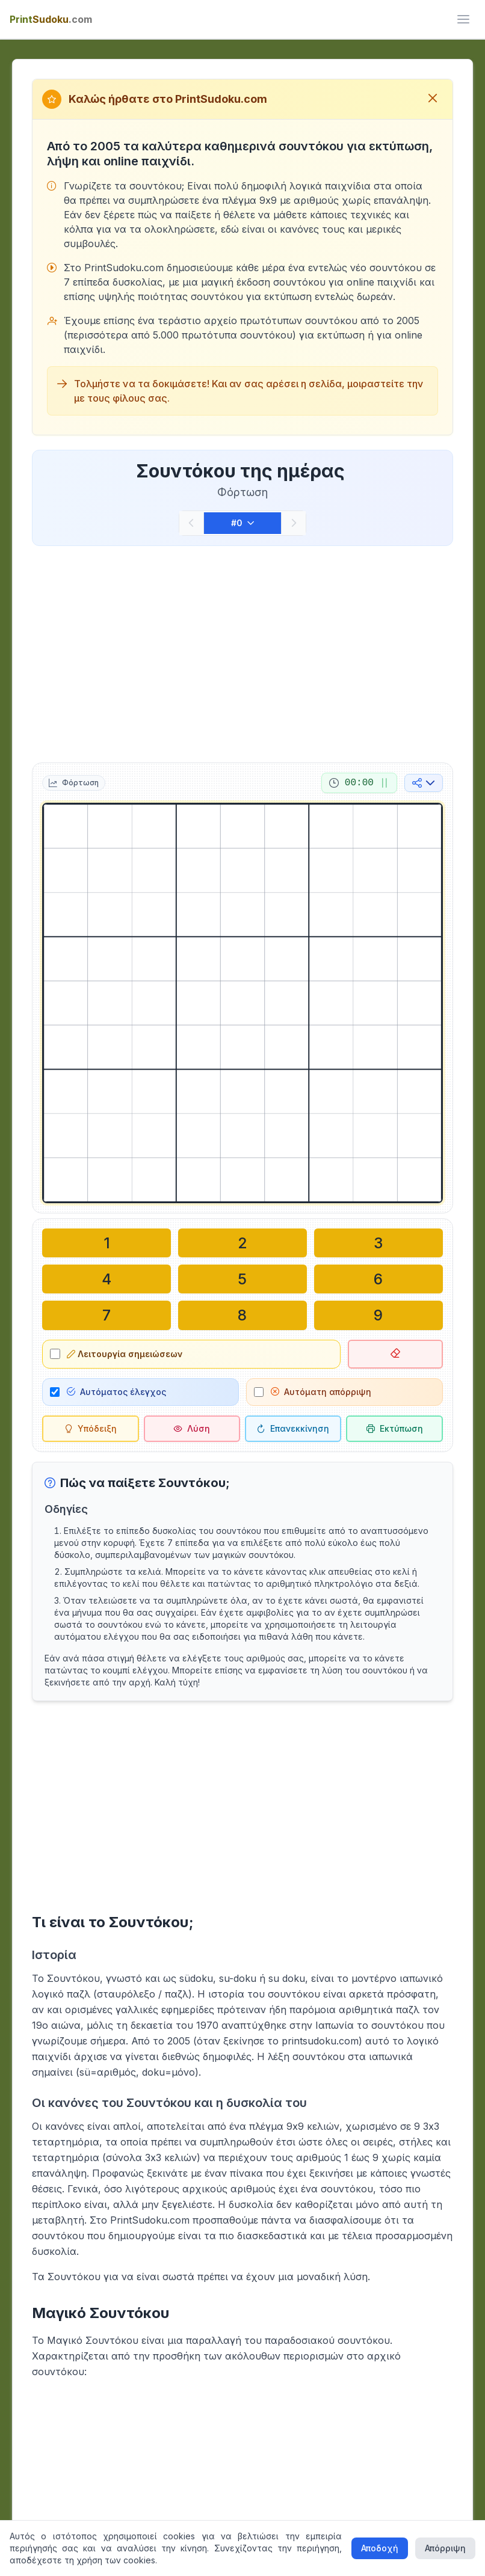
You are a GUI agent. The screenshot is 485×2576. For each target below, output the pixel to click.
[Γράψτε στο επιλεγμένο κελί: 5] (242, 1279)
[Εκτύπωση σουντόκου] (394, 1428)
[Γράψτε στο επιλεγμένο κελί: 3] (378, 1242)
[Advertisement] (242, 652)
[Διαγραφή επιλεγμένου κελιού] (395, 1353)
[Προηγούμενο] (191, 523)
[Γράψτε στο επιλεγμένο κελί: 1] (106, 1242)
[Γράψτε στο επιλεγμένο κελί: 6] (378, 1279)
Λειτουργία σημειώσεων (124, 1353)
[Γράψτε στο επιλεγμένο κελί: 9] (378, 1315)
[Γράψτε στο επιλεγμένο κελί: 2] (242, 1242)
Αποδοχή (379, 2548)
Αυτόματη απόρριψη (321, 1391)
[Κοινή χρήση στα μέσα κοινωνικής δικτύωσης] (423, 783)
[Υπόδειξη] (90, 1428)
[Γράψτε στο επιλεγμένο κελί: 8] (242, 1315)
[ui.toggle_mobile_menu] (463, 19)
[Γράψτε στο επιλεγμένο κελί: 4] (106, 1279)
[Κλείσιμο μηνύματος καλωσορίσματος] (432, 99)
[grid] (242, 1003)
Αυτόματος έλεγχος (116, 1391)
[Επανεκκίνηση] (293, 1428)
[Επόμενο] (294, 523)
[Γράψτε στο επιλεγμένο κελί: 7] (106, 1315)
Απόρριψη (445, 2548)
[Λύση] (192, 1428)
